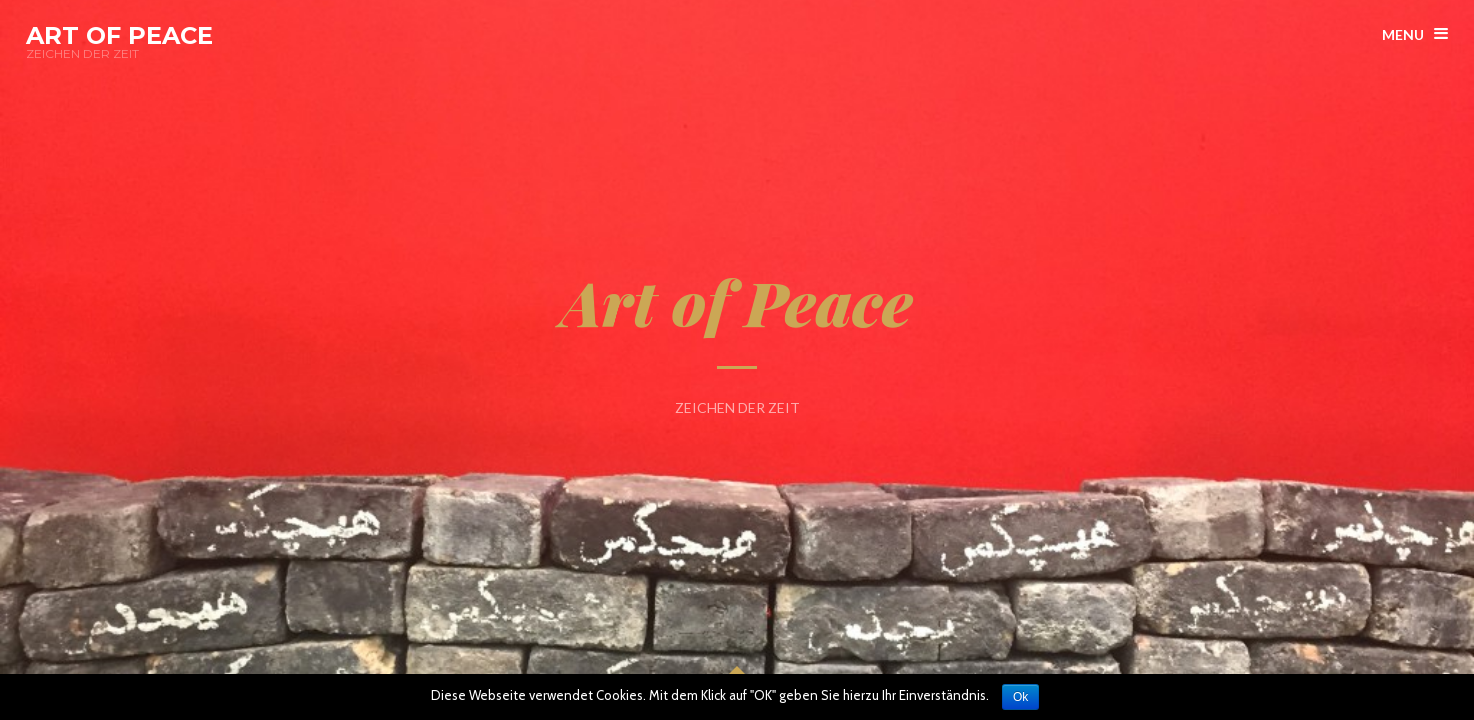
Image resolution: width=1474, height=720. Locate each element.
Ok (1020, 697)
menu (1403, 34)
